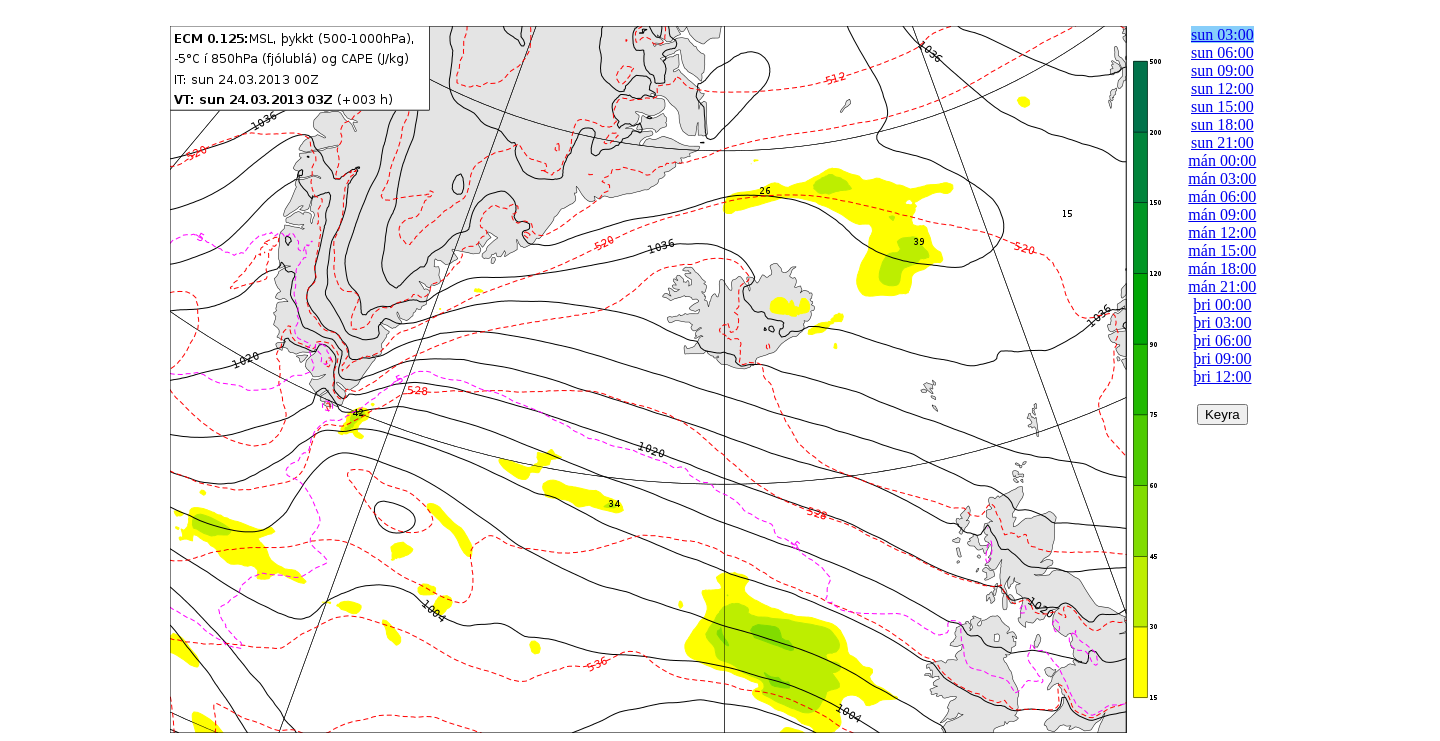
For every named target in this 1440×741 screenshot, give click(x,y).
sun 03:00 (1222, 34)
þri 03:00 (1222, 322)
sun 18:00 (1222, 124)
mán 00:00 (1222, 160)
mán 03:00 (1222, 178)
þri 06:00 (1222, 340)
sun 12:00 (1222, 88)
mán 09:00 (1222, 214)
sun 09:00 (1222, 70)
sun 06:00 (1222, 52)
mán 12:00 (1222, 232)
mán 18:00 (1222, 268)
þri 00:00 (1222, 304)
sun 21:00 (1222, 142)
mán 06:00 (1222, 196)
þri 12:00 (1222, 376)
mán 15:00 (1222, 250)
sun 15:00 (1222, 106)
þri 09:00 (1222, 358)
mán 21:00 (1222, 286)
